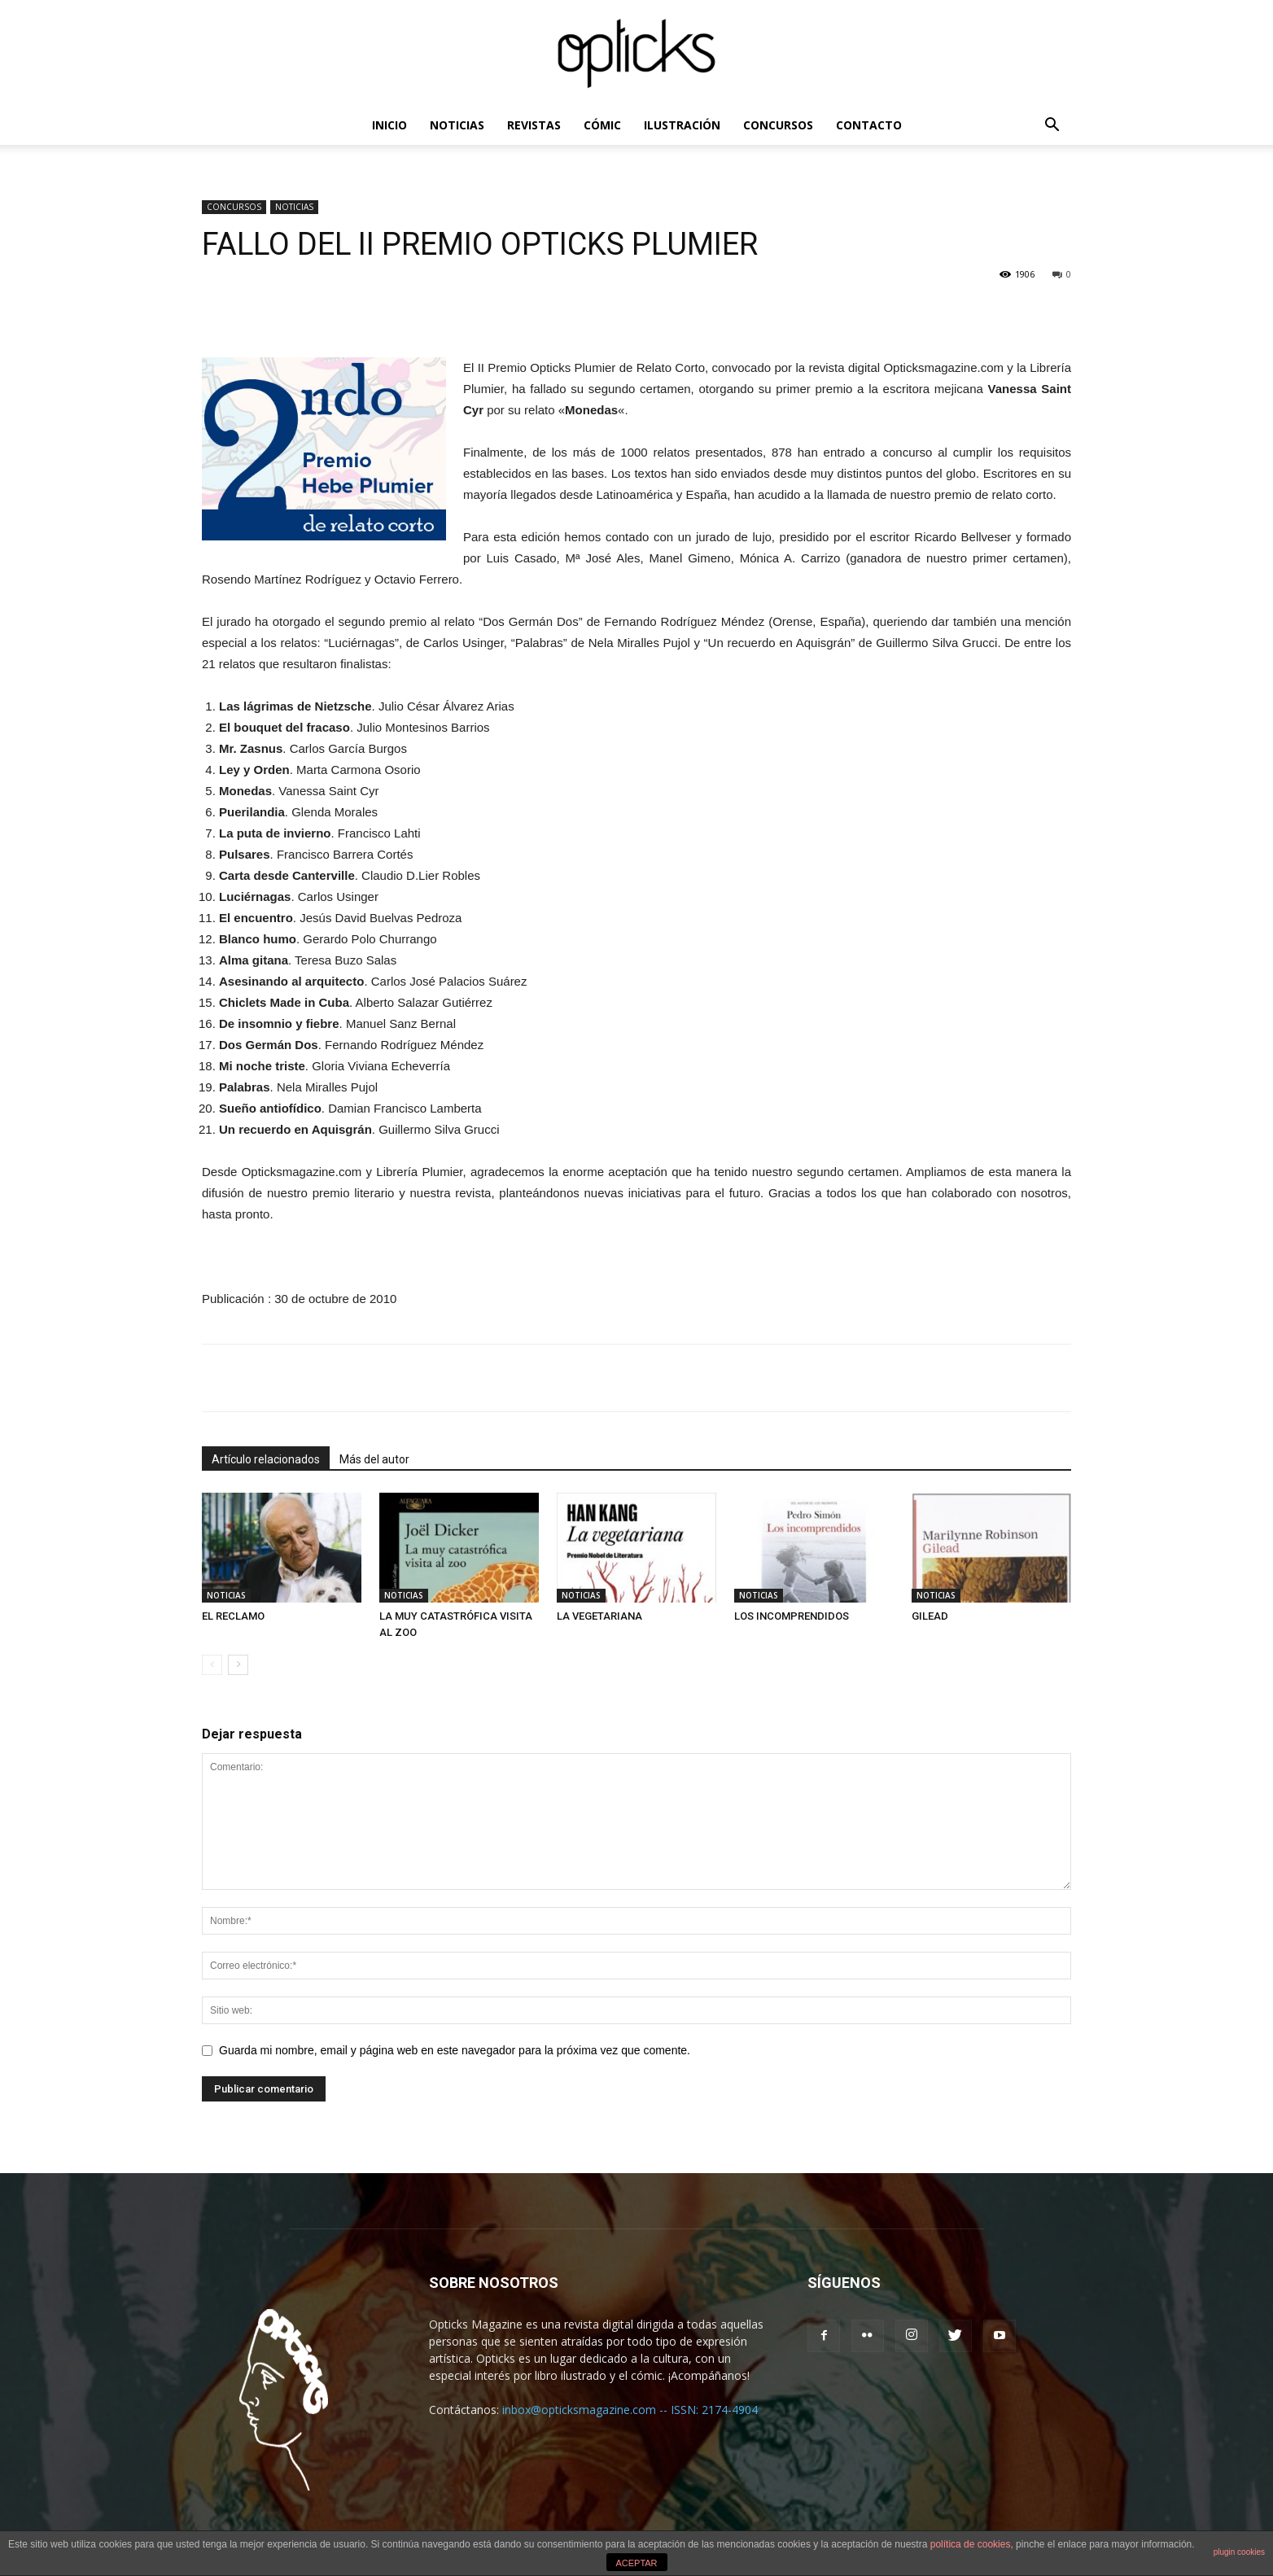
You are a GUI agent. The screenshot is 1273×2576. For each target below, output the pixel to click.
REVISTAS (534, 125)
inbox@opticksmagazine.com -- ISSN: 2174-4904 (630, 2409)
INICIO (389, 125)
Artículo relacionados (266, 1459)
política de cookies (970, 2544)
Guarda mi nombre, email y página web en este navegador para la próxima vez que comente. (454, 2050)
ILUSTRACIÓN (682, 125)
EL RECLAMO (233, 1616)
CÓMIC (602, 125)
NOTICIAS (457, 125)
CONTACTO (869, 125)
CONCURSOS (778, 125)
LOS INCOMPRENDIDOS (791, 1616)
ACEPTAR (636, 2563)
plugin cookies (1239, 2552)
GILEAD (930, 1616)
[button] (1051, 126)
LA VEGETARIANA (599, 1616)
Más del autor (374, 1459)
